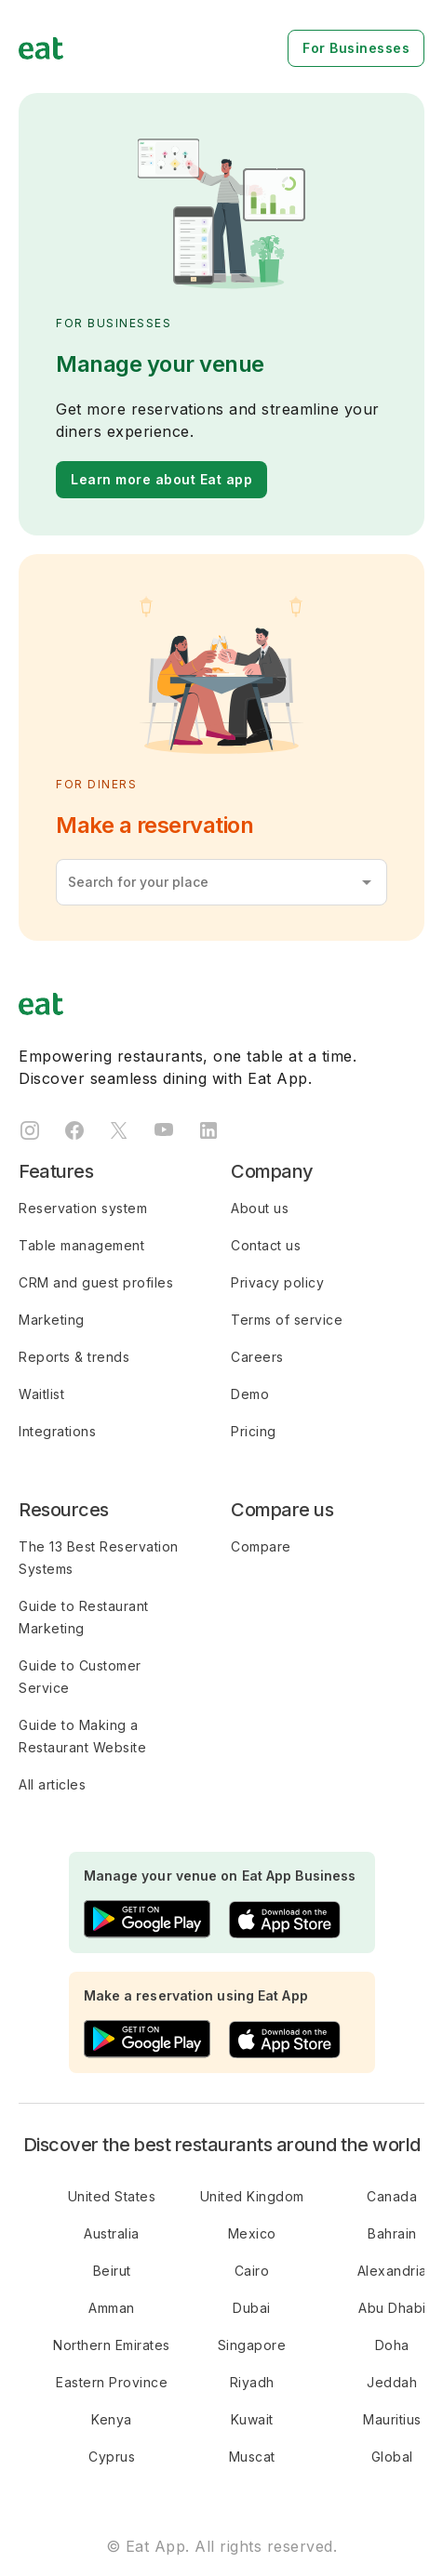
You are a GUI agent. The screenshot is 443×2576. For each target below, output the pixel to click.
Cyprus (111, 2456)
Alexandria (392, 2271)
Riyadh (252, 2382)
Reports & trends (74, 1357)
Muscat (252, 2456)
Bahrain (392, 2233)
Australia (112, 2233)
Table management (81, 1245)
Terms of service (286, 1320)
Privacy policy (277, 1282)
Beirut (112, 2271)
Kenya (111, 2419)
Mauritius (392, 2419)
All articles (52, 1784)
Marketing (52, 1320)
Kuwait (252, 2419)
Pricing (253, 1431)
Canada (392, 2196)
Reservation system (83, 1208)
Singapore (252, 2345)
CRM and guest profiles (96, 1282)
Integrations (57, 1431)
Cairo (252, 2271)
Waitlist (41, 1394)
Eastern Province (112, 2382)
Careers (257, 1357)
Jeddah (392, 2382)
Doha (392, 2345)
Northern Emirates (111, 2345)
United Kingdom (252, 2196)
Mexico (252, 2233)
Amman (111, 2308)
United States (112, 2196)
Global (392, 2456)
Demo (250, 1394)
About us (260, 1208)
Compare (261, 1546)
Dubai (252, 2308)
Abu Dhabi (392, 2308)
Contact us (266, 1245)
